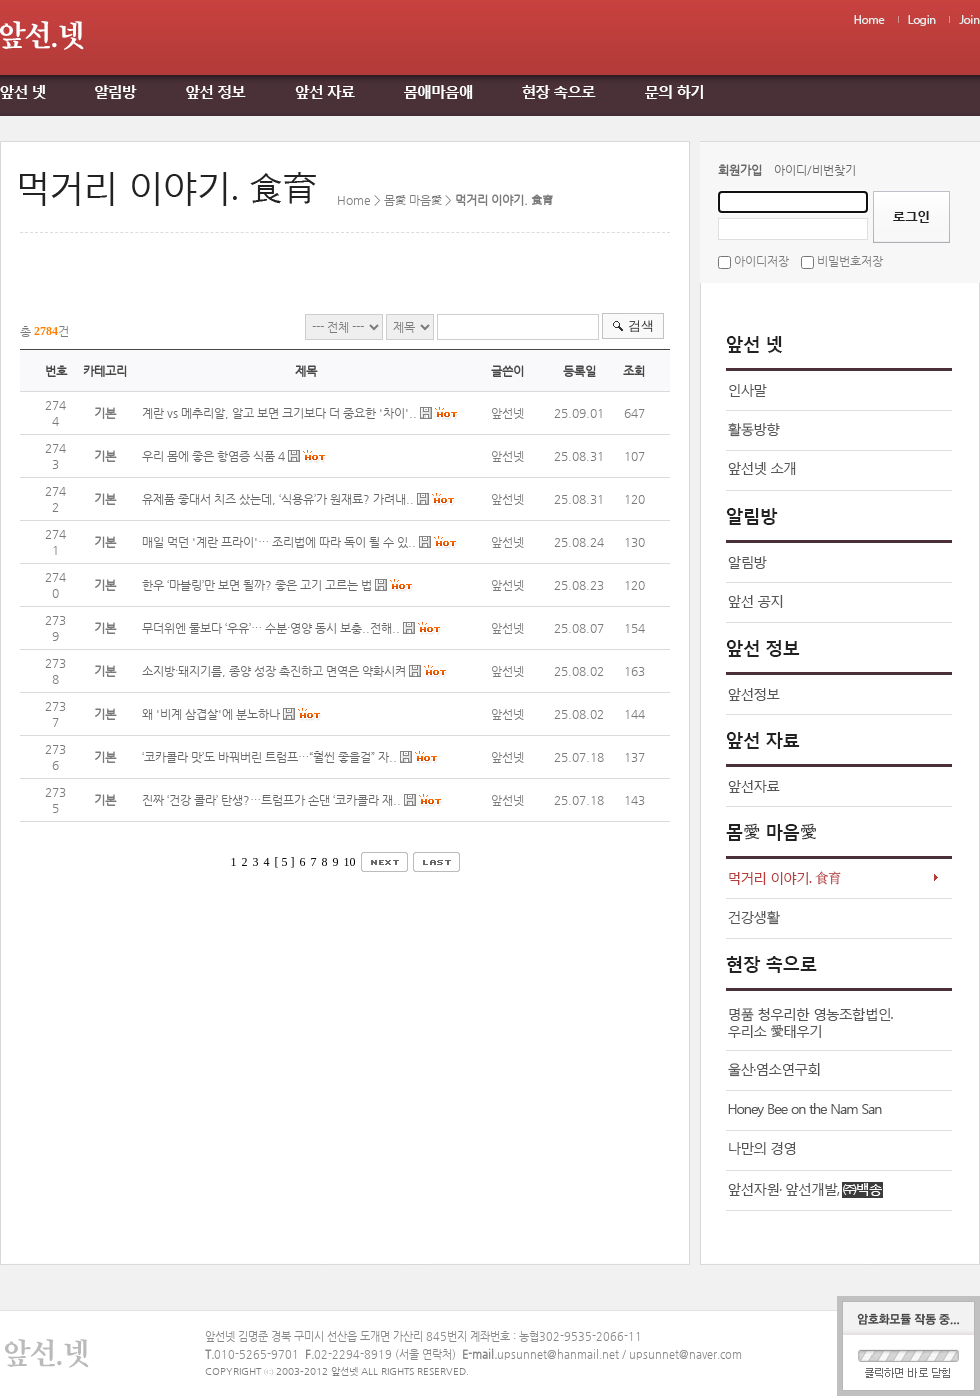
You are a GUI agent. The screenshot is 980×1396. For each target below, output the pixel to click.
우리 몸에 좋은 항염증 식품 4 (213, 456)
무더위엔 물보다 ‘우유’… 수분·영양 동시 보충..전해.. (271, 628)
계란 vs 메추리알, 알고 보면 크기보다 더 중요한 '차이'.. (279, 413)
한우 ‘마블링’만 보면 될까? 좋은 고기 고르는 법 (258, 585)
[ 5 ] (285, 862)
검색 (641, 325)
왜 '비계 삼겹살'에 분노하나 (211, 714)
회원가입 (740, 170)
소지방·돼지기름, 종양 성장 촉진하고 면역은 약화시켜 (274, 671)
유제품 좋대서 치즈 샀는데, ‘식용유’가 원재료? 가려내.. (278, 499)
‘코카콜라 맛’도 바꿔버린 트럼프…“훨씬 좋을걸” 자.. (269, 757)
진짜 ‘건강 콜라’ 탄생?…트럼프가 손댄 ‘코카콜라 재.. (271, 800)
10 (350, 862)
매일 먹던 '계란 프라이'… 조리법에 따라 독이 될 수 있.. (279, 542)
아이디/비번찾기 (815, 170)
